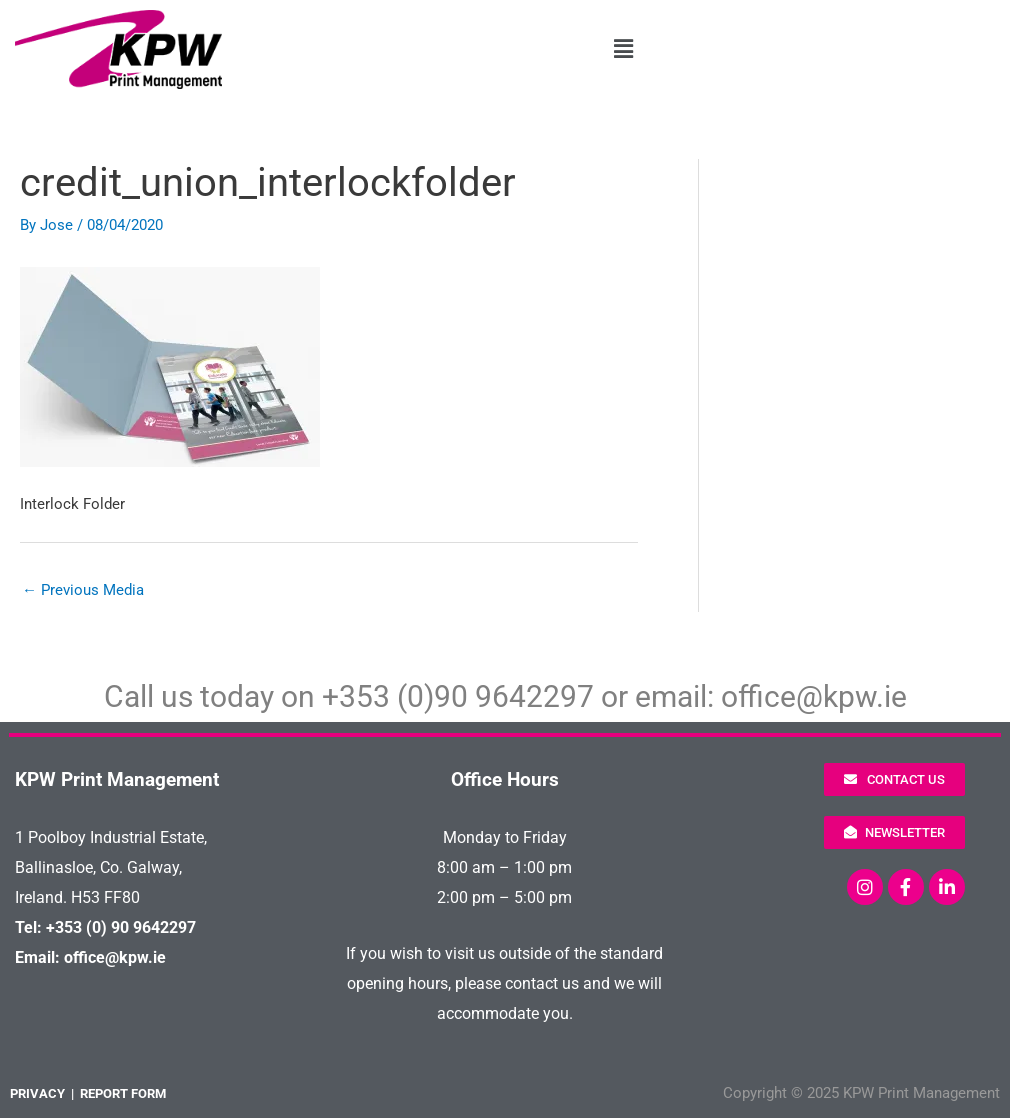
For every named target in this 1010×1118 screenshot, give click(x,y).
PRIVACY (37, 1093)
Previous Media (83, 590)
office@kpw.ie (814, 696)
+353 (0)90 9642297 (458, 696)
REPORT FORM (123, 1093)
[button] (624, 50)
